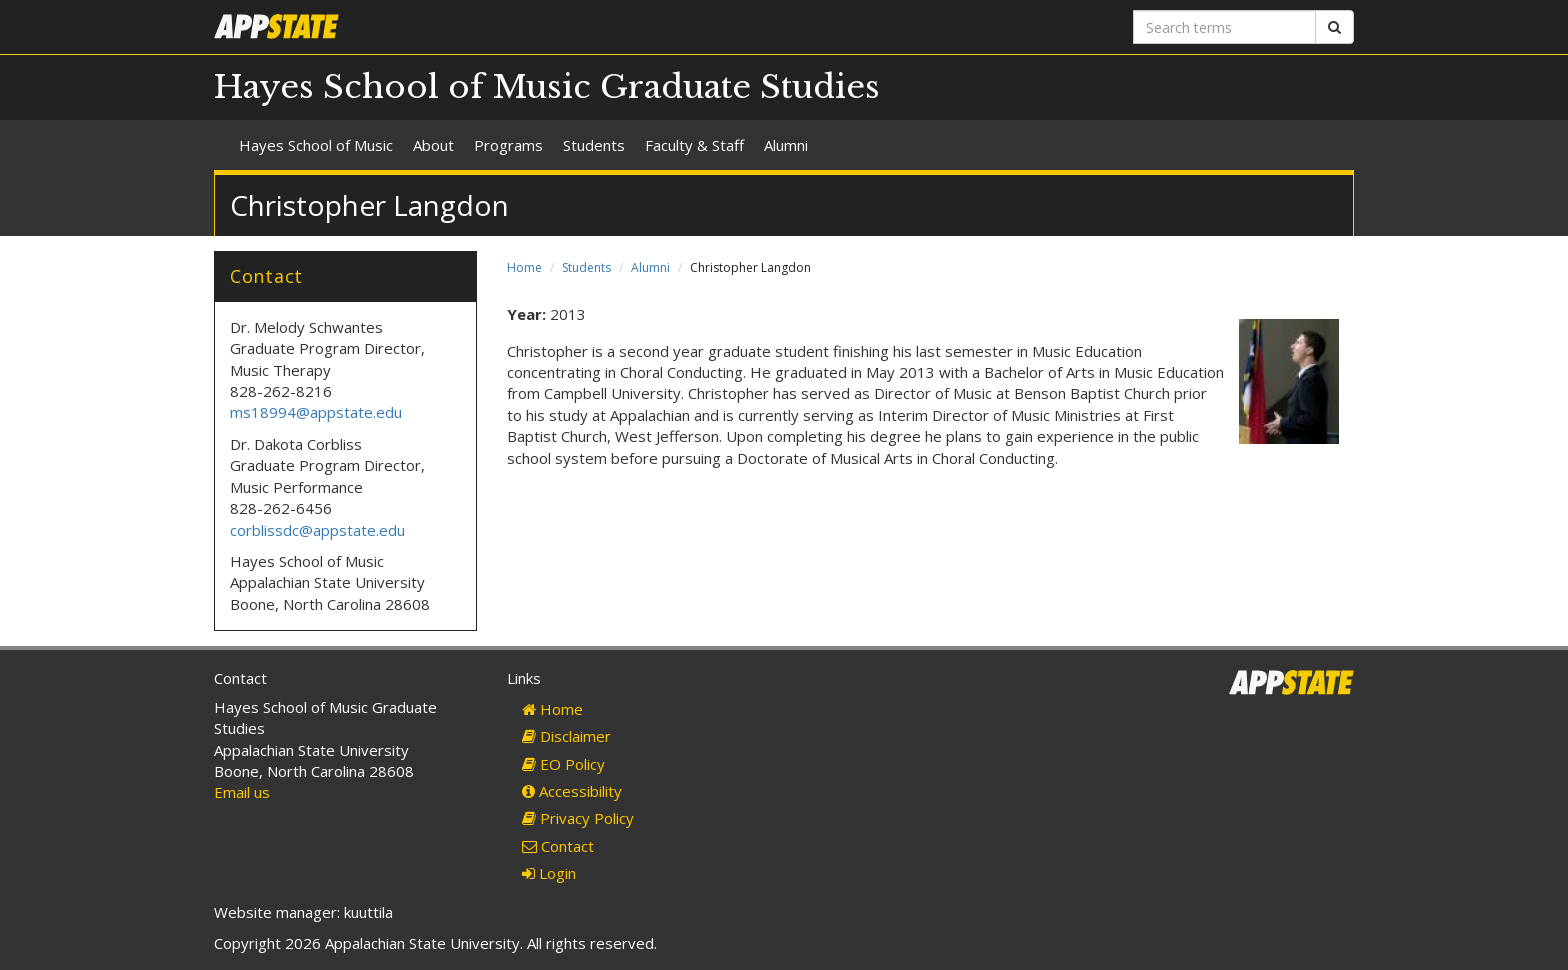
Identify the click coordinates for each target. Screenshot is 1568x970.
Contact (558, 846)
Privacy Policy (578, 818)
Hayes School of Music (316, 145)
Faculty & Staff (694, 145)
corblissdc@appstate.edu (319, 530)
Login (549, 873)
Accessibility (572, 791)
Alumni (786, 145)
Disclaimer (566, 736)
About (433, 145)
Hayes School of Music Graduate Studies (547, 87)
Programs (508, 145)
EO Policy (563, 764)
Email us (242, 792)
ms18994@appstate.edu (316, 412)
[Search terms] (1224, 27)
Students (594, 145)
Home (524, 267)
